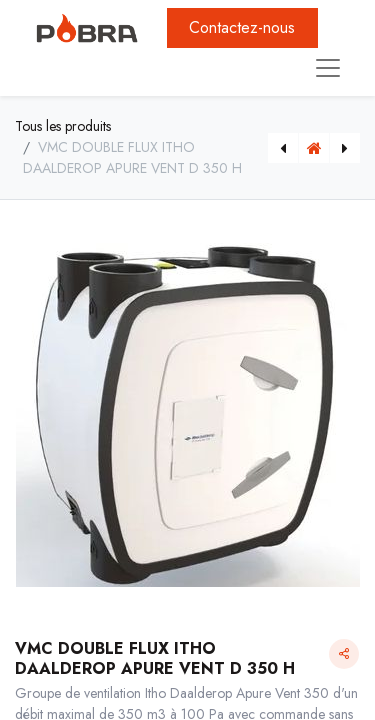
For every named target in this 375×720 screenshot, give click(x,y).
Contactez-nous (242, 27)
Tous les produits (63, 126)
